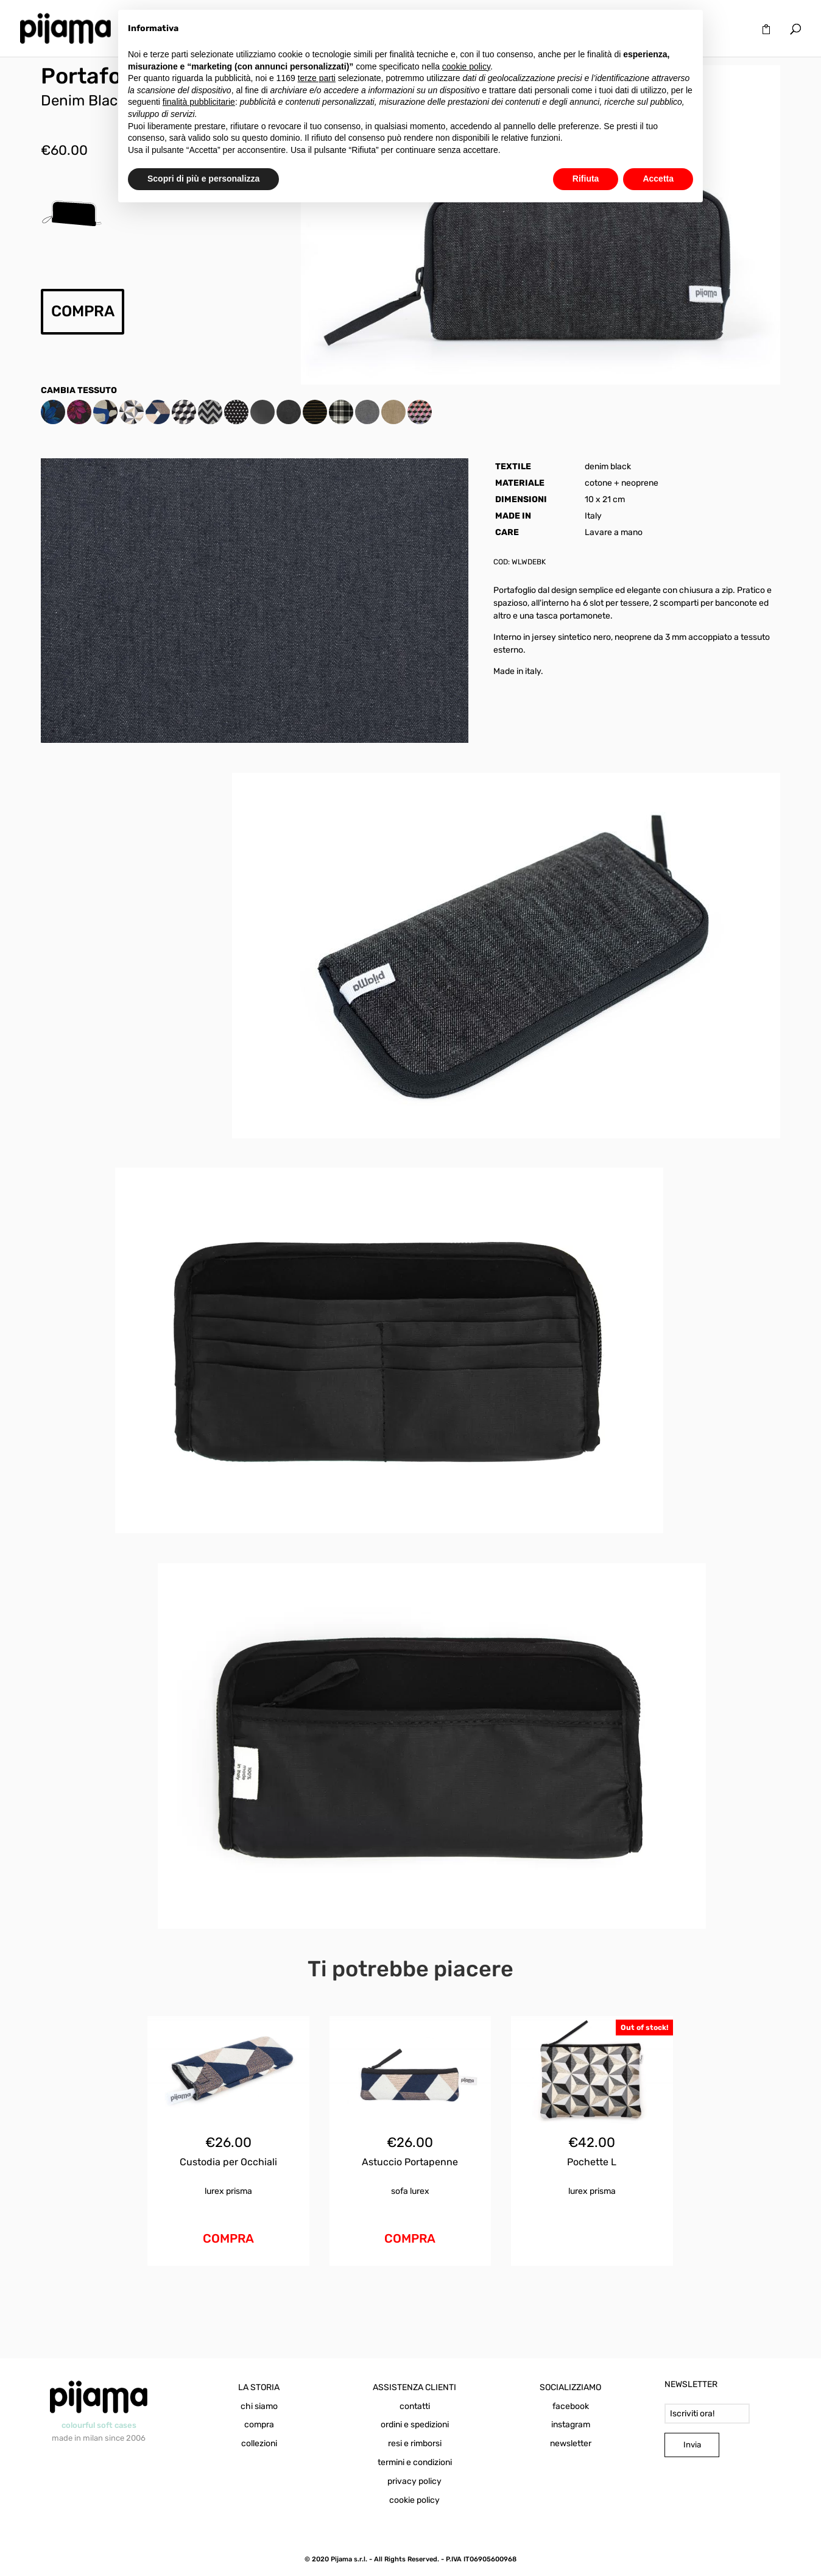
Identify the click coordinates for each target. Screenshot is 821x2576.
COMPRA (83, 311)
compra (259, 2424)
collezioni (259, 2443)
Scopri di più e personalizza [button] (203, 178)
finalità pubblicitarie (199, 102)
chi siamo (259, 2406)
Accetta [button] (658, 178)
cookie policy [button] (466, 66)
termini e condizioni (415, 2462)
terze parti (317, 78)
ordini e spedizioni (415, 2424)
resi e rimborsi (415, 2443)
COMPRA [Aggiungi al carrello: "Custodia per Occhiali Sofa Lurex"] (228, 2238)
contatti (415, 2406)
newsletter (570, 2443)
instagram (570, 2424)
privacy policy (414, 2481)
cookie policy (414, 2500)
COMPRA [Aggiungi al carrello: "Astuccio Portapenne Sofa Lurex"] (409, 2238)
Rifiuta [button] (586, 178)
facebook (570, 2406)
